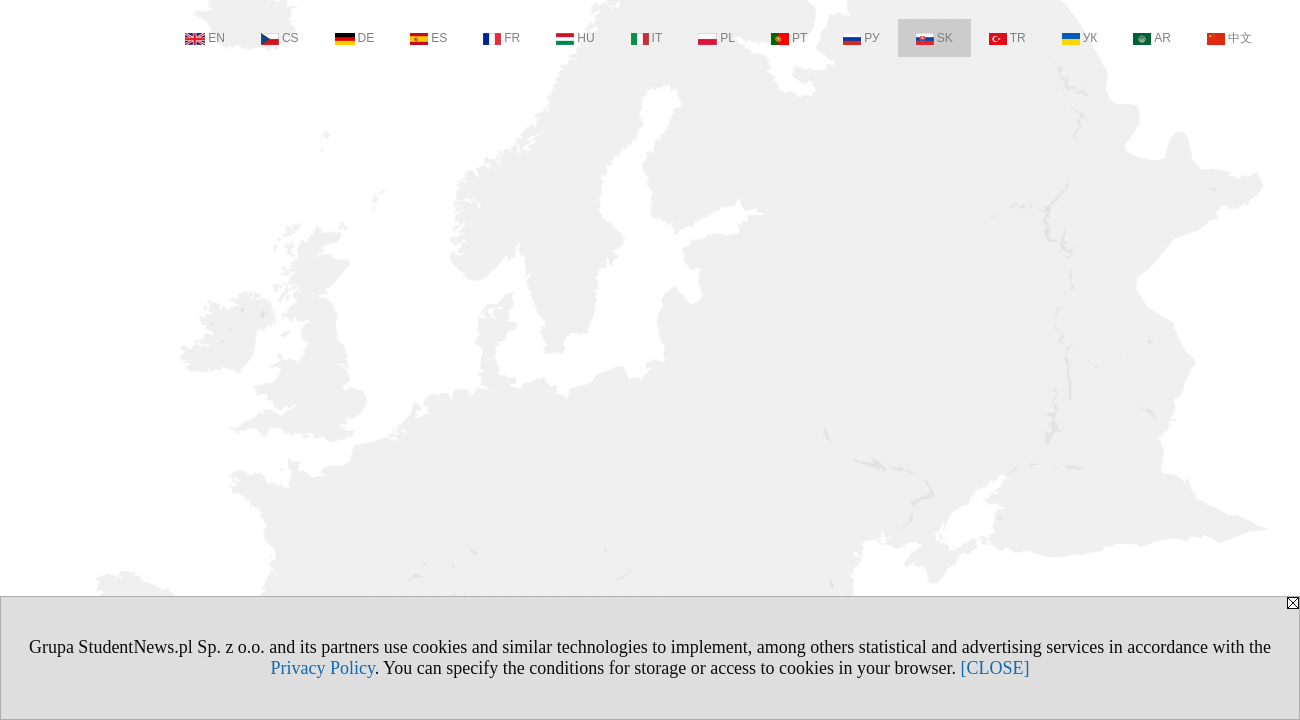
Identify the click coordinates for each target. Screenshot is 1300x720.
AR (1152, 38)
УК (1080, 38)
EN (205, 38)
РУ (861, 38)
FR (501, 38)
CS (280, 38)
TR (1007, 38)
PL (716, 38)
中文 (1229, 38)
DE (355, 38)
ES (428, 38)
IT (647, 38)
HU (575, 38)
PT (789, 38)
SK (934, 38)
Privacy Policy (322, 668)
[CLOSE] (995, 668)
